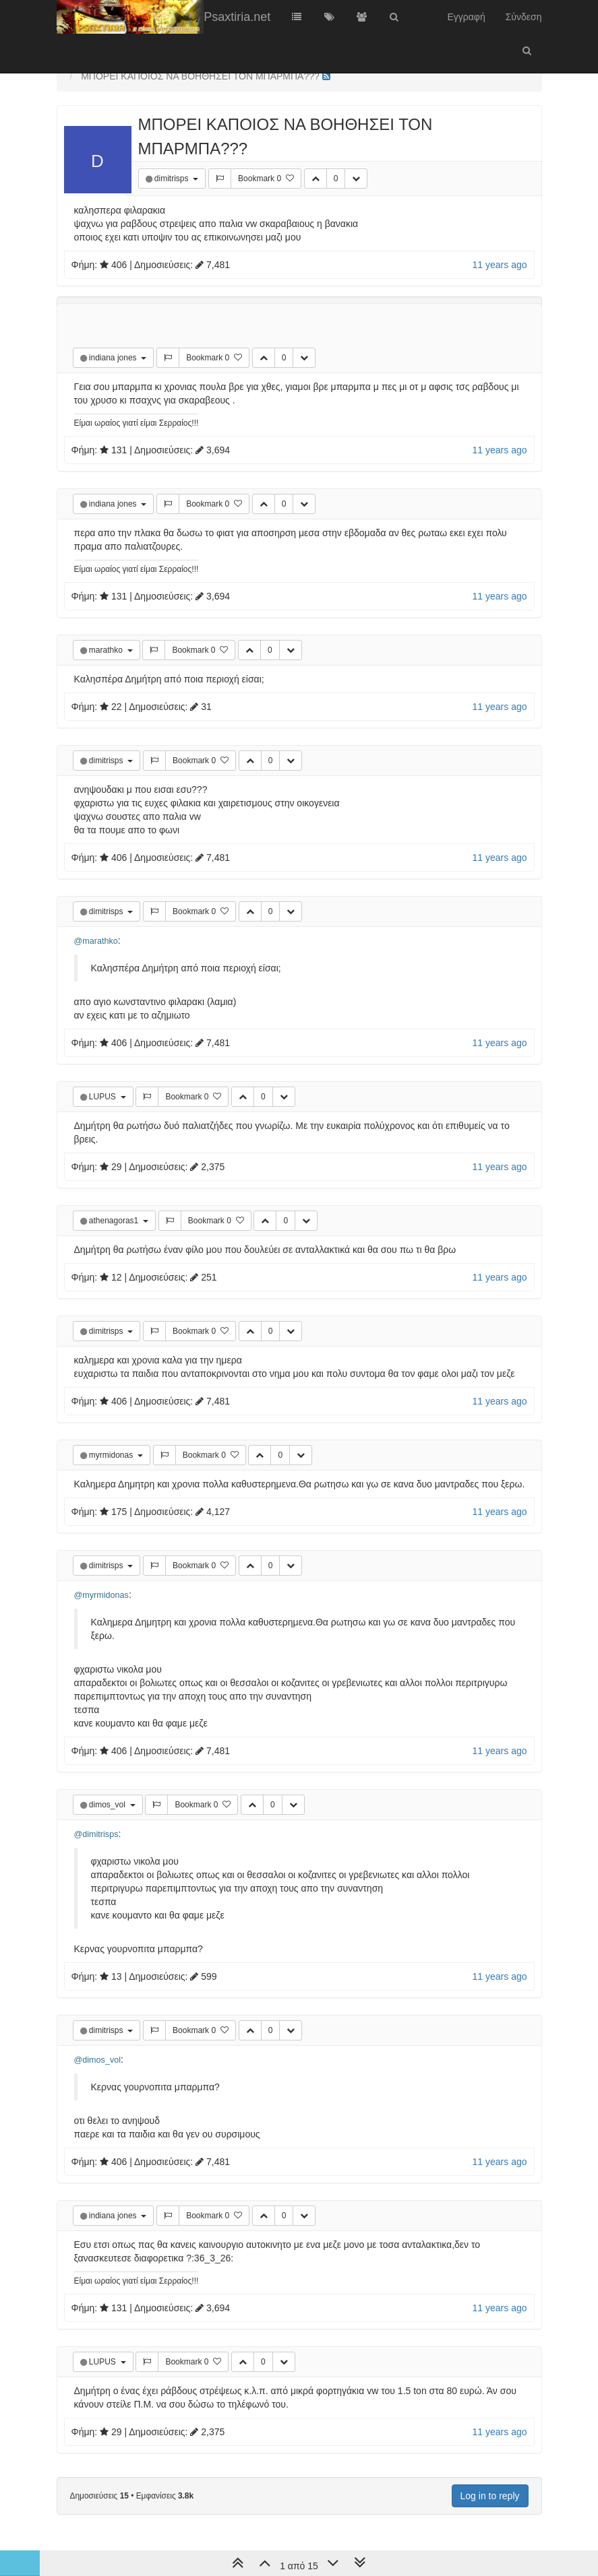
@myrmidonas (101, 1595)
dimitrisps (172, 178)
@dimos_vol (97, 2060)
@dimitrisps (96, 1834)
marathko (107, 650)
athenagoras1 (115, 1220)
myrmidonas (112, 1455)
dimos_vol (108, 1804)
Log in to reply (490, 2495)
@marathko (96, 941)
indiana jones (114, 357)
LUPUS (103, 1096)
